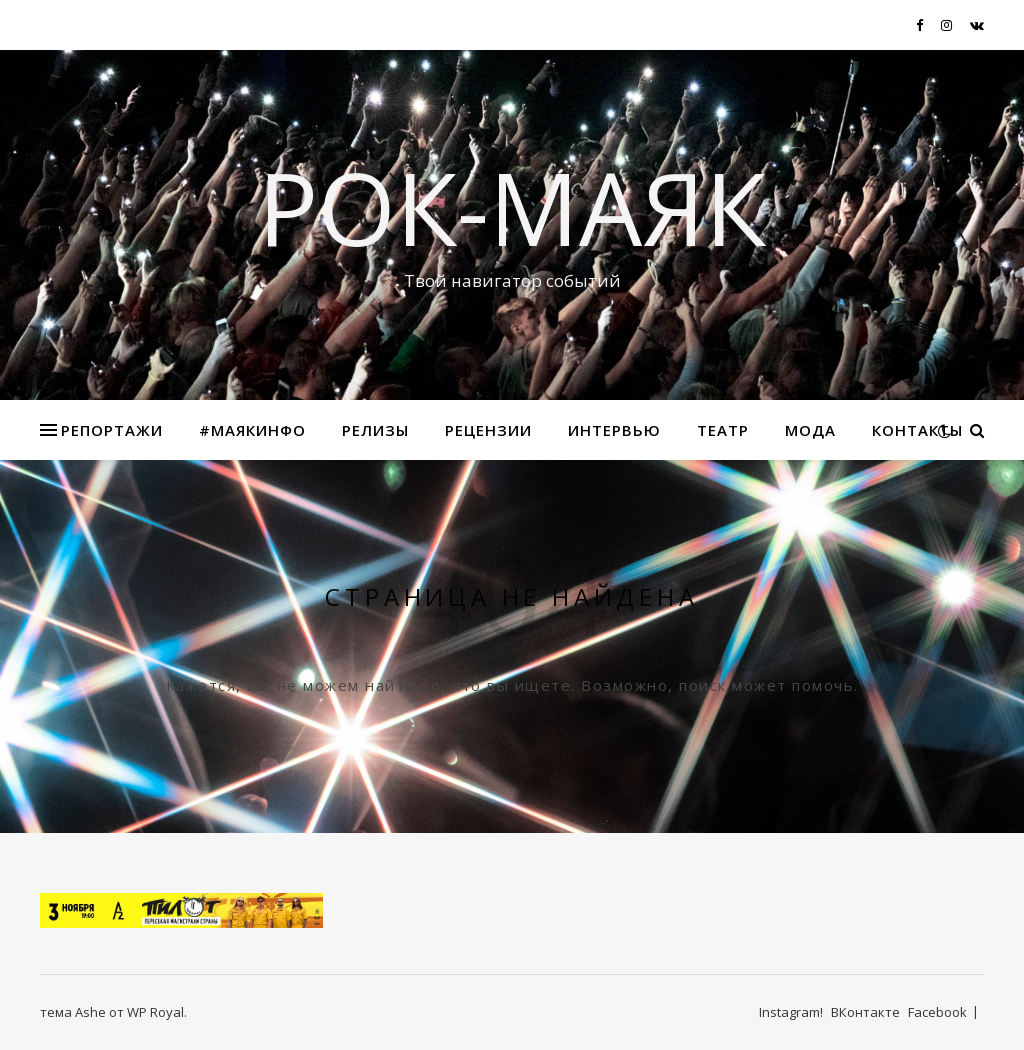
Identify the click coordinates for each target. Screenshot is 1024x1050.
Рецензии (488, 430)
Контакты (917, 430)
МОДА (810, 430)
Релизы (375, 430)
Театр (723, 430)
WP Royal (155, 1012)
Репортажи (112, 430)
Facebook (937, 1012)
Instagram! (791, 1012)
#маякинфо (252, 430)
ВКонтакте (865, 1012)
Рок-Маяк (512, 207)
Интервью (614, 430)
